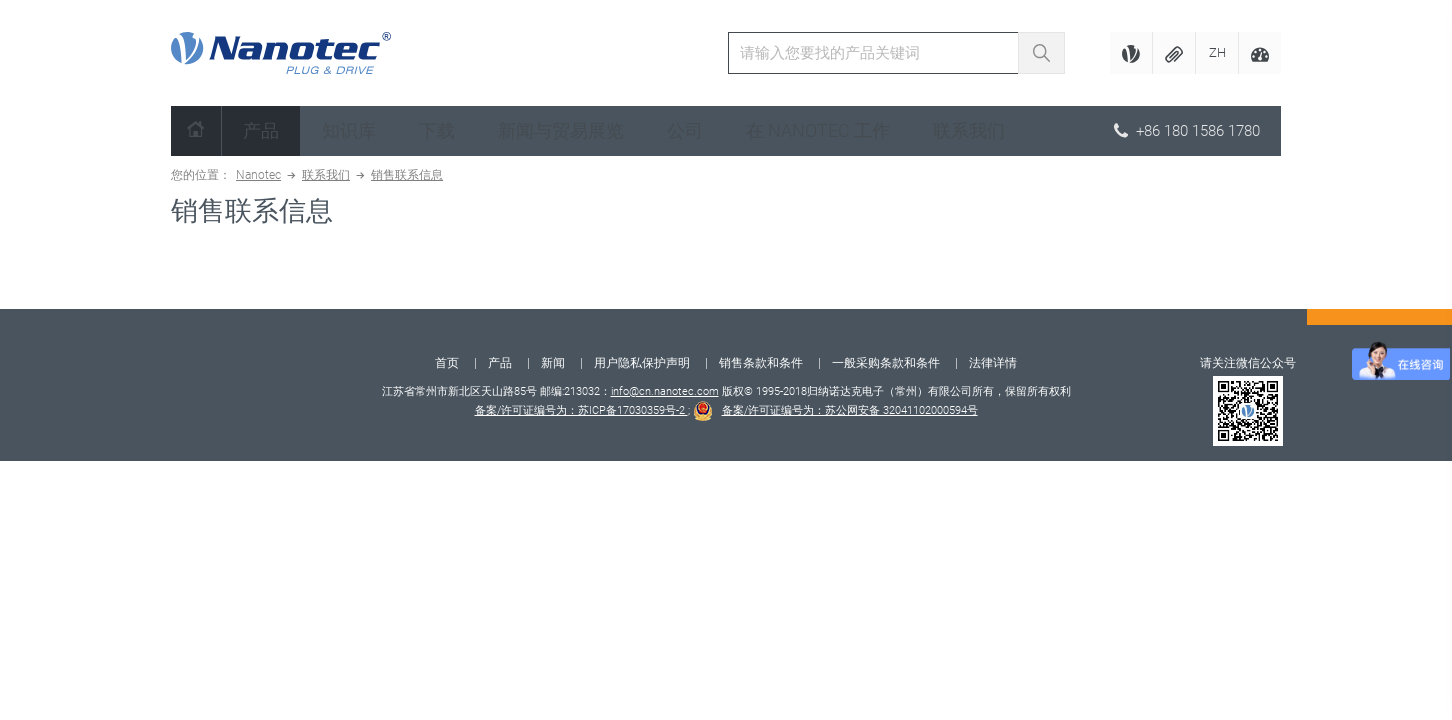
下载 (437, 130)
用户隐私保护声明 (642, 363)
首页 (447, 363)
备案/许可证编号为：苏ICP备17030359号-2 (581, 410)
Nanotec (258, 175)
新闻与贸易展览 (561, 130)
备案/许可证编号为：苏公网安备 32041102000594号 (850, 410)
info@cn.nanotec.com (665, 391)
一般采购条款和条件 (886, 363)
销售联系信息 (407, 175)
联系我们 (969, 130)
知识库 (349, 130)
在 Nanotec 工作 (818, 130)
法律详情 (993, 363)
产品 (261, 130)
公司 (685, 130)
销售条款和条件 (761, 363)
